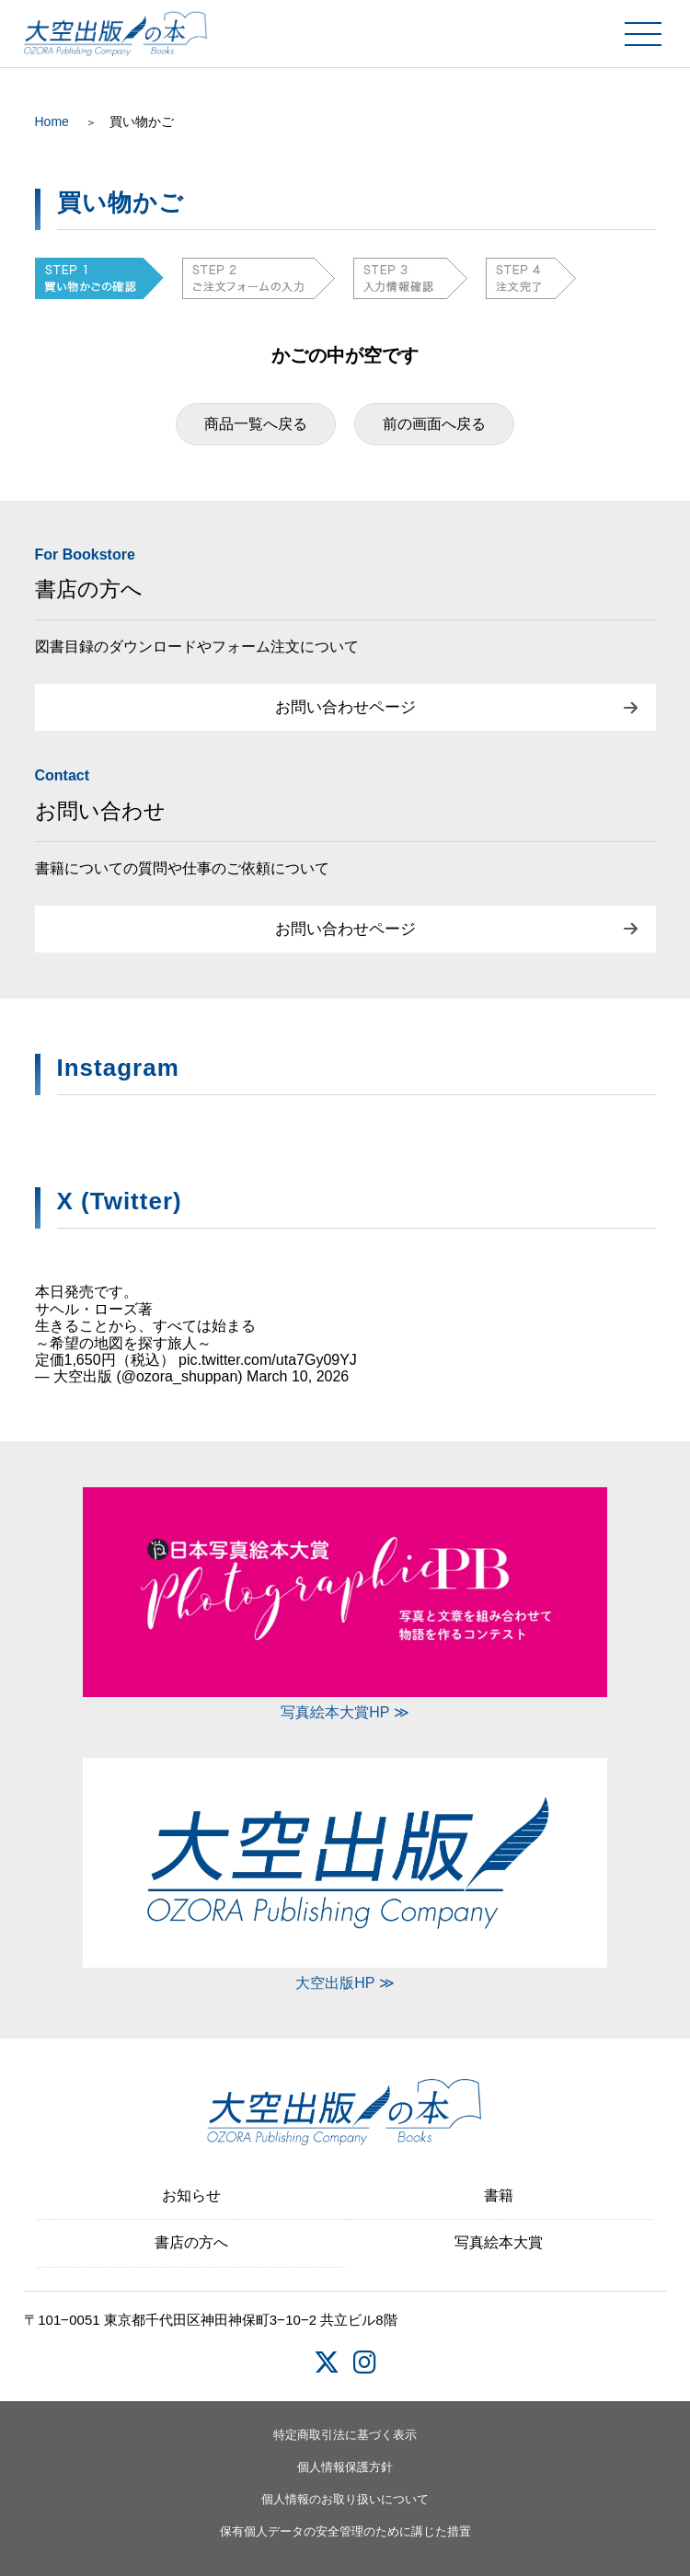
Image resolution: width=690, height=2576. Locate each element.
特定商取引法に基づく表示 (345, 2435)
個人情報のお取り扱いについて (345, 2499)
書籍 (498, 2195)
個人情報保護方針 (345, 2467)
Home (52, 121)
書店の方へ (191, 2242)
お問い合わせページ (345, 707)
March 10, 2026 (298, 1376)
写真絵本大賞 (498, 2242)
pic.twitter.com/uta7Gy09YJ (267, 1360)
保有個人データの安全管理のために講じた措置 (345, 2531)
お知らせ (191, 2195)
